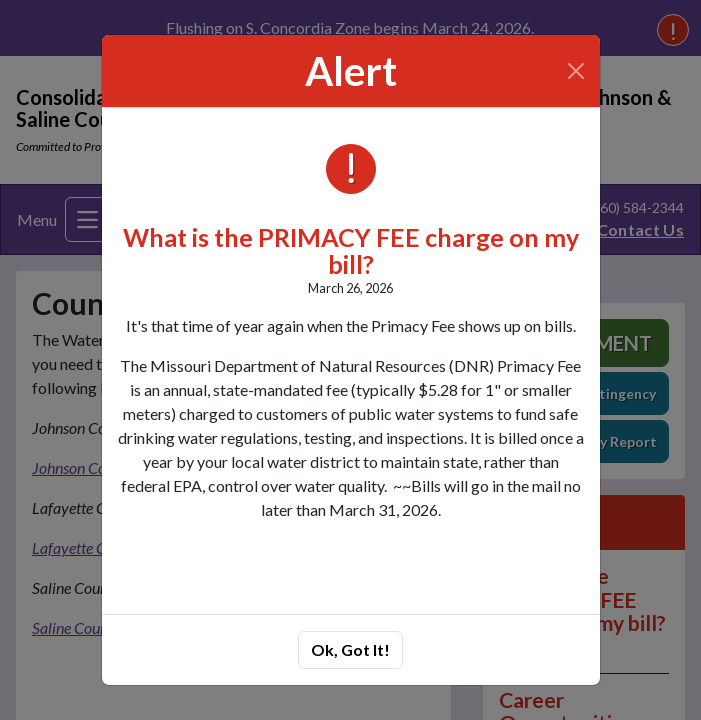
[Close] (575, 71)
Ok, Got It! (350, 649)
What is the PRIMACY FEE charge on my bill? (351, 251)
